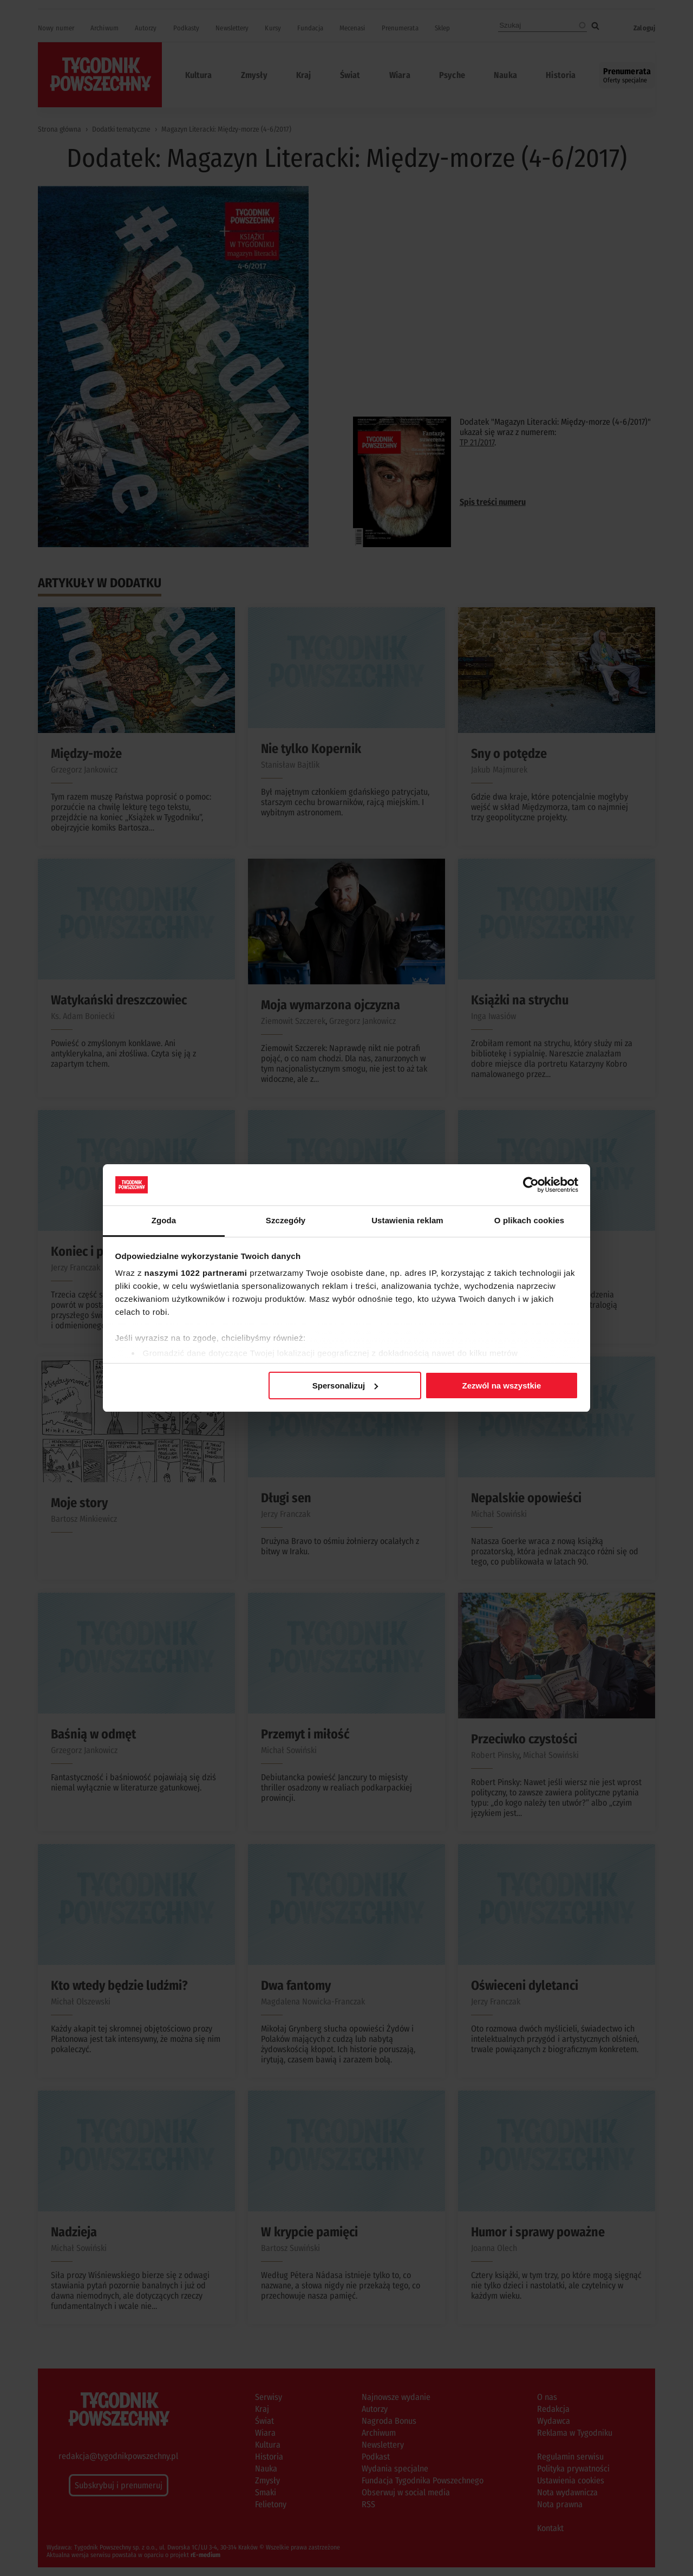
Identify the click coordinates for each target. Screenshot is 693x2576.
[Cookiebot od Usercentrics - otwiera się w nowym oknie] (530, 1185)
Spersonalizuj (345, 1385)
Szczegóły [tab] (285, 1220)
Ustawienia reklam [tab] (407, 1220)
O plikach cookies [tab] (529, 1220)
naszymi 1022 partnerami (196, 1272)
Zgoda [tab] (164, 1220)
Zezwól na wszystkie (501, 1385)
